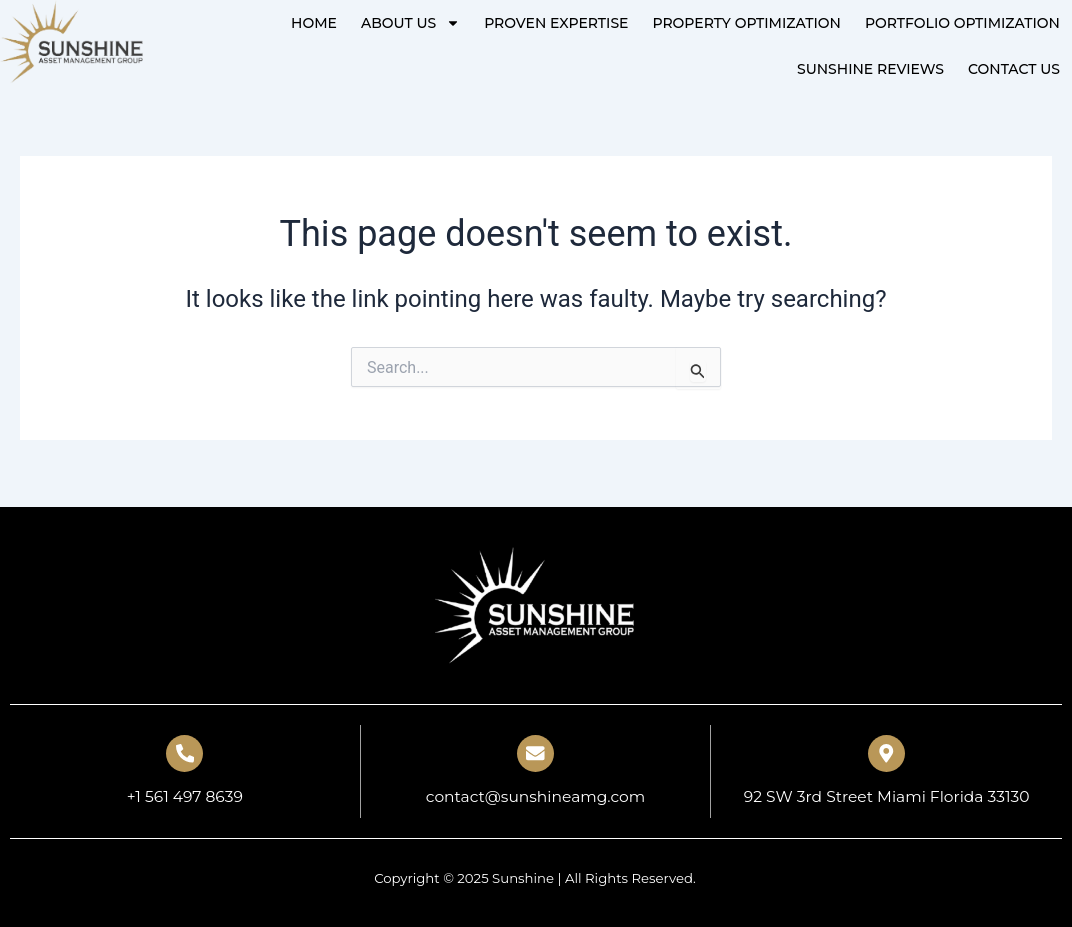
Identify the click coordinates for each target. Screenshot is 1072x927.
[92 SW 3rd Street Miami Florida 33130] (887, 752)
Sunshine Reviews (870, 69)
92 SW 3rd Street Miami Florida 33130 (886, 796)
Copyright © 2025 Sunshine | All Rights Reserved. (535, 878)
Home (314, 23)
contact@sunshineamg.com (535, 796)
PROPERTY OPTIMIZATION (746, 23)
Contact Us (1014, 69)
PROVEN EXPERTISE (556, 23)
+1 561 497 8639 (185, 796)
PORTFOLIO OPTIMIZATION (962, 23)
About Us (410, 23)
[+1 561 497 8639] (185, 752)
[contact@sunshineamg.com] (535, 752)
